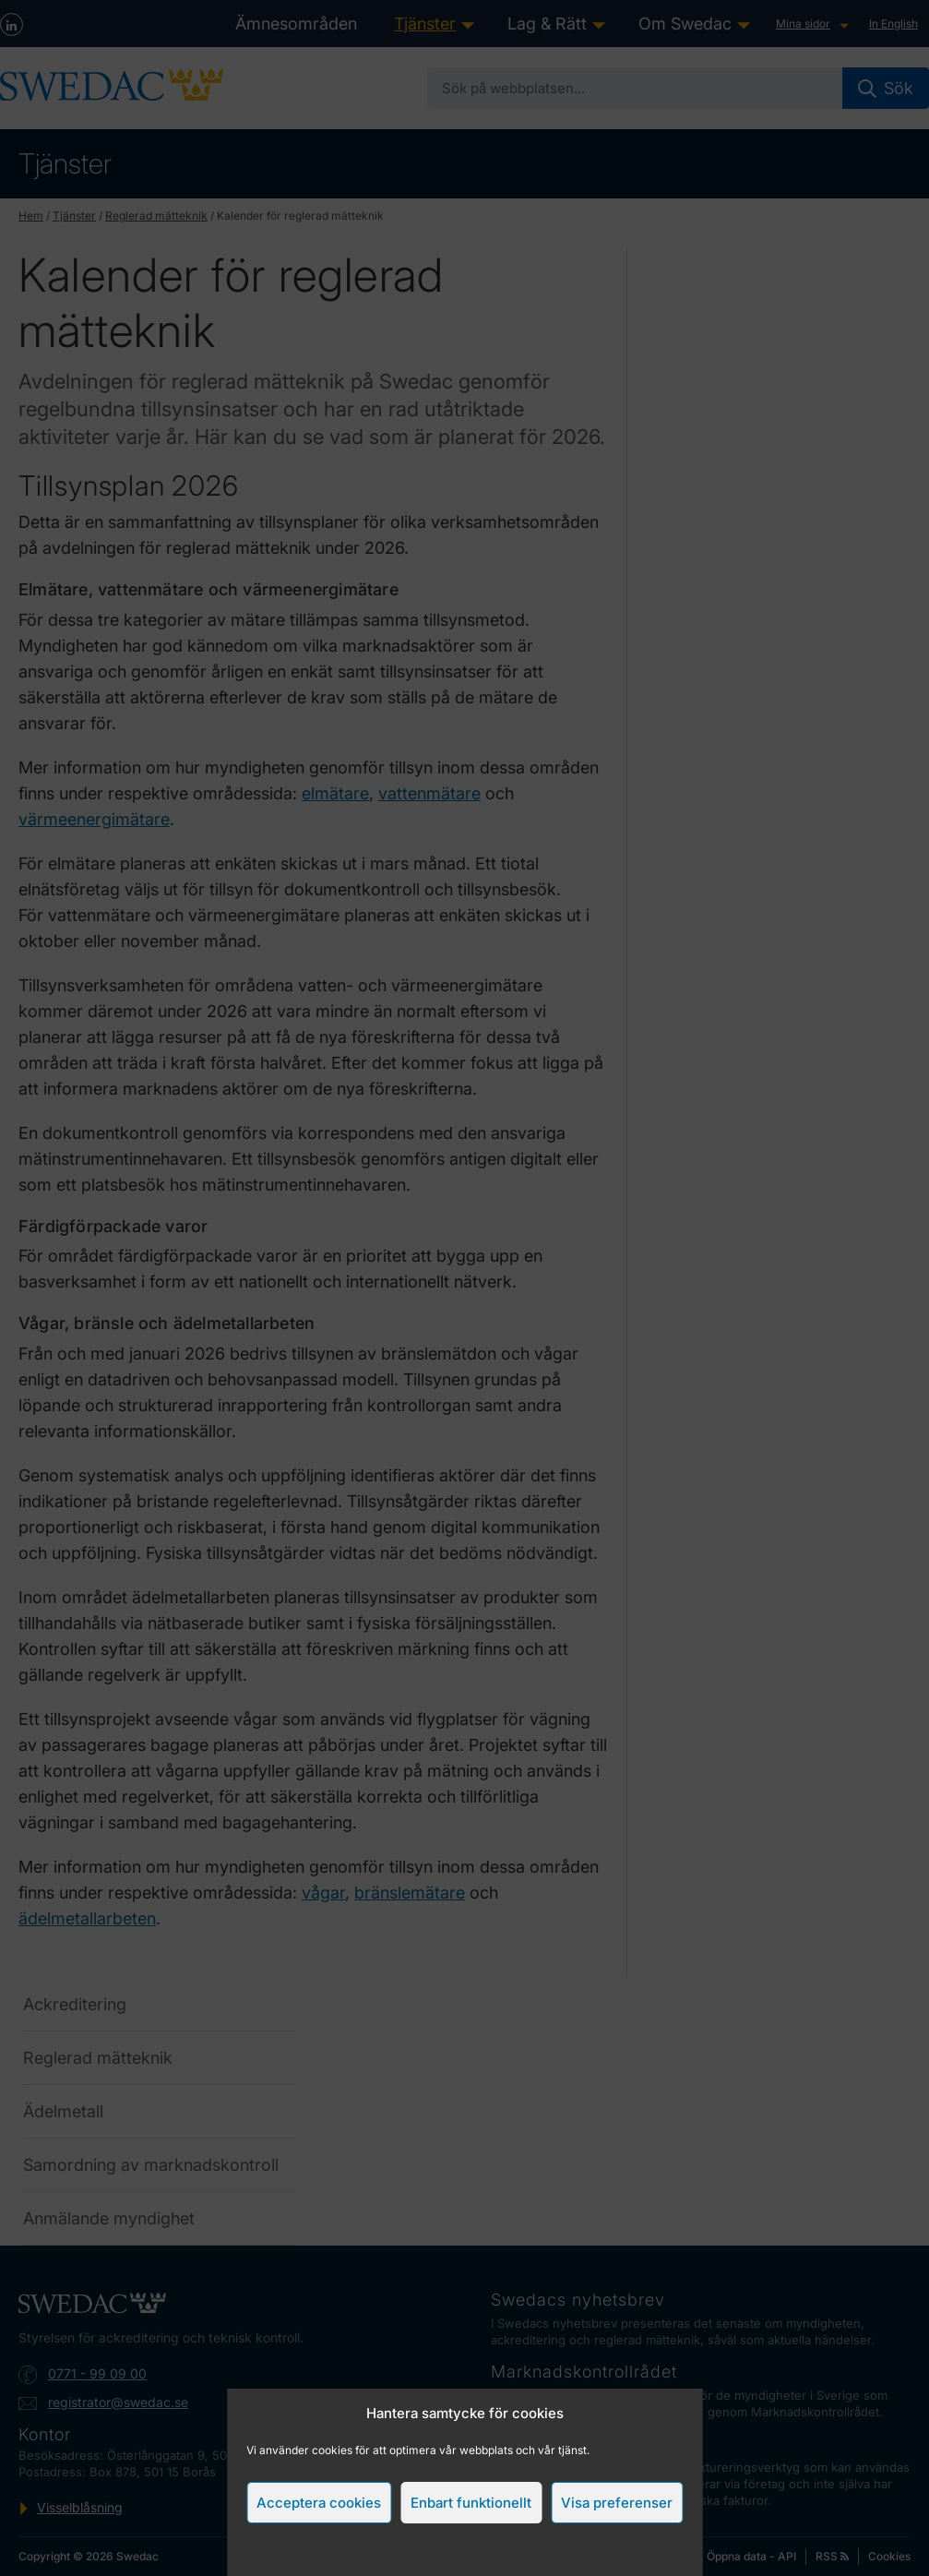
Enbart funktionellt (471, 2502)
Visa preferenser (617, 2502)
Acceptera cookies (318, 2502)
